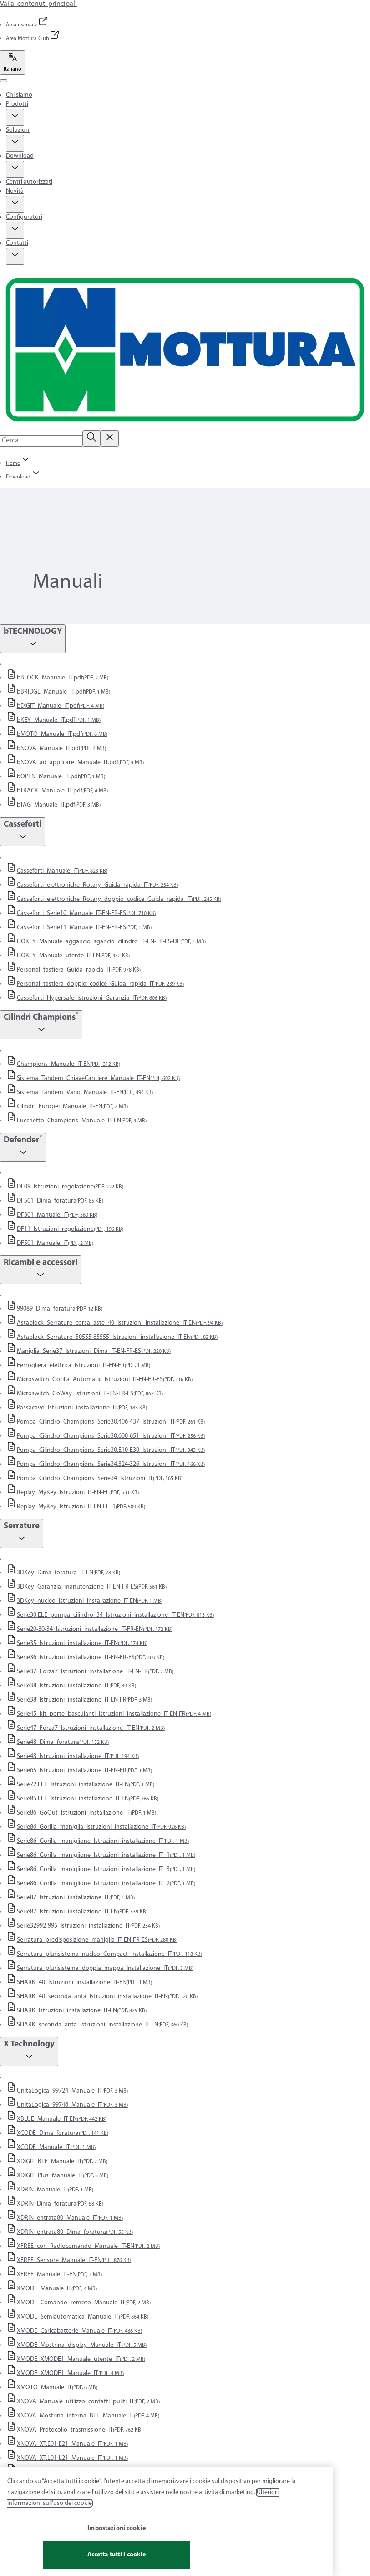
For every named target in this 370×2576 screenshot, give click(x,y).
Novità (15, 191)
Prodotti (17, 104)
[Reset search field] (110, 438)
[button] (15, 117)
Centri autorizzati (29, 182)
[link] (27, 25)
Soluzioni (18, 130)
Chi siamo (19, 95)
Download (20, 156)
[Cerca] (91, 438)
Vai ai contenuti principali (38, 4)
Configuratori (24, 217)
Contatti (17, 243)
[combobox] (41, 440)
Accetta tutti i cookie (116, 2558)
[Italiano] (12, 62)
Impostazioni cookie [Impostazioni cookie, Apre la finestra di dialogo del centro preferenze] (116, 2532)
